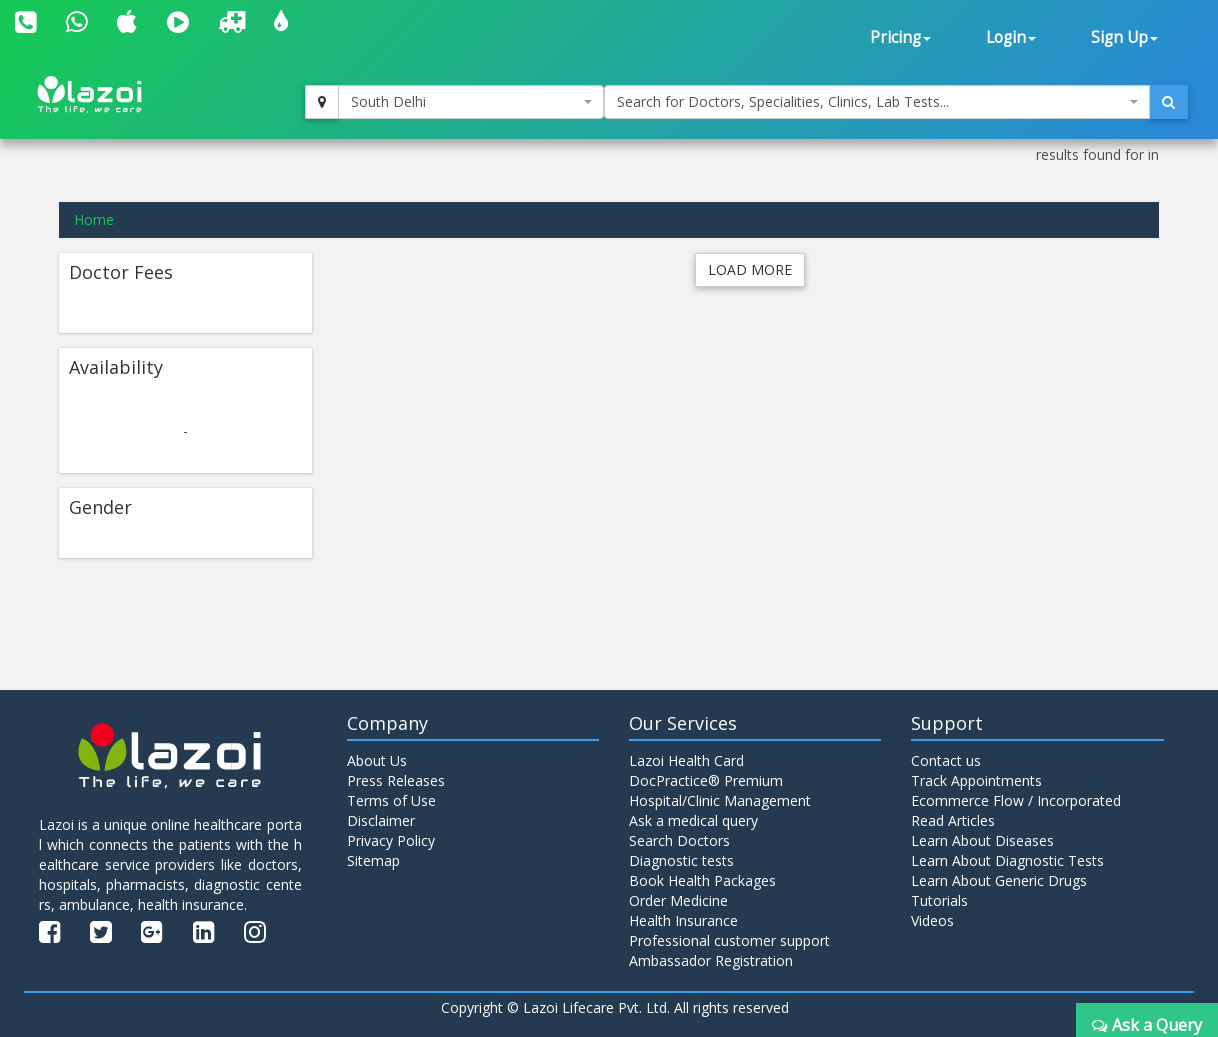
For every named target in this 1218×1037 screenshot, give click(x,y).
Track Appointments (976, 780)
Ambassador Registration (711, 960)
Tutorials (939, 900)
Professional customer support (729, 940)
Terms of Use (391, 800)
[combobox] (471, 102)
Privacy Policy (391, 840)
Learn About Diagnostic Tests (1007, 860)
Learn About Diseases (982, 840)
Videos (932, 920)
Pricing (900, 37)
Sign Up (1124, 37)
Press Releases (396, 780)
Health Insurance (683, 920)
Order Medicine (678, 900)
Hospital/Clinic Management (720, 800)
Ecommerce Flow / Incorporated (1016, 800)
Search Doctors (679, 840)
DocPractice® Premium (706, 780)
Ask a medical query (693, 820)
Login (1011, 37)
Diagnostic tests (681, 860)
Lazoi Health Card (686, 760)
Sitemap (373, 860)
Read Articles (953, 820)
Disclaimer (381, 820)
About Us (377, 760)
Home (94, 219)
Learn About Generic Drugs (999, 880)
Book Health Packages (702, 880)
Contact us (946, 760)
